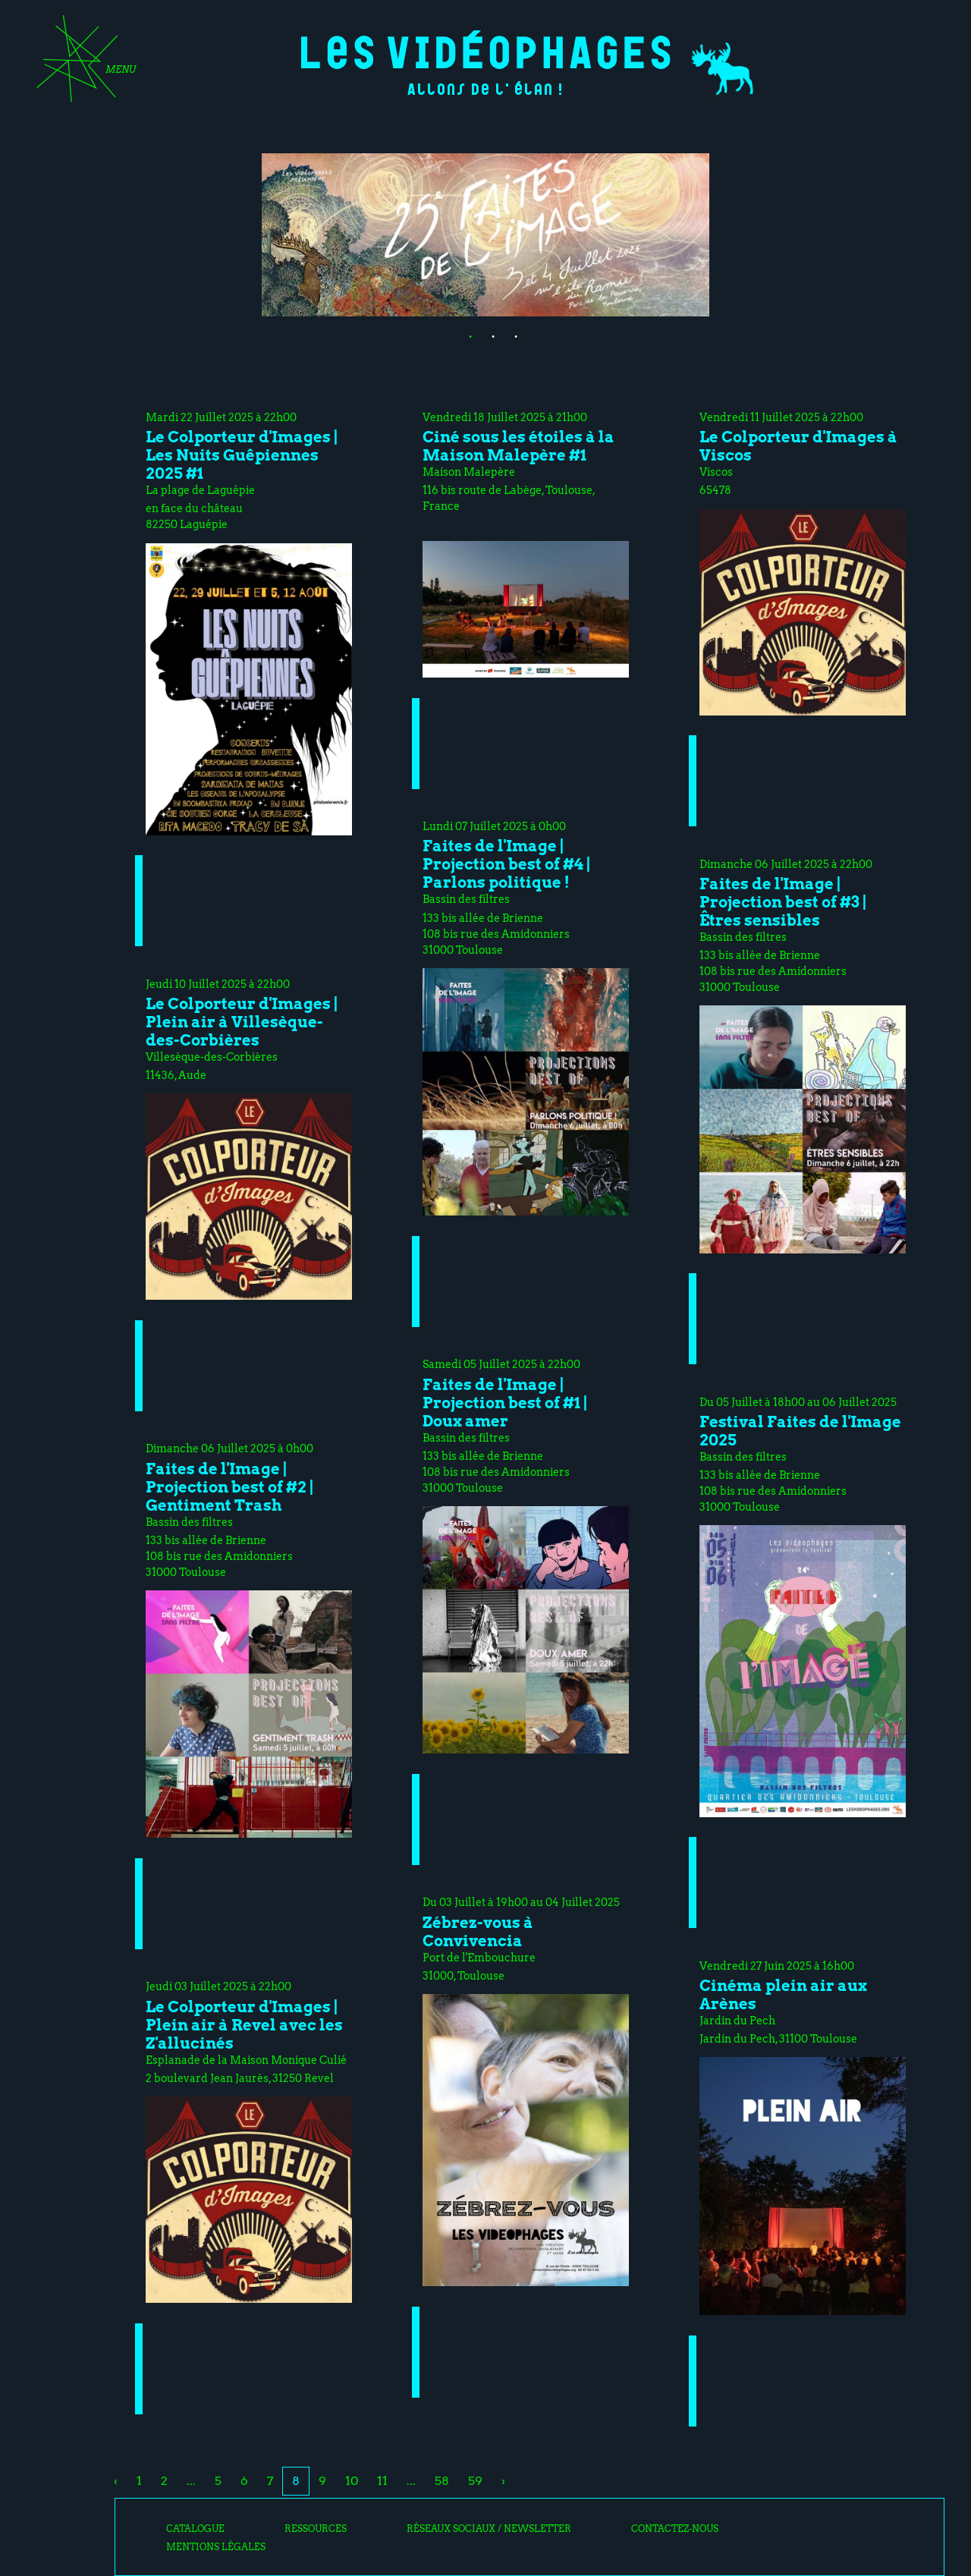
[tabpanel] (485, 234)
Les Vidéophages (486, 49)
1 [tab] (462, 335)
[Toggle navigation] (81, 63)
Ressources (315, 2529)
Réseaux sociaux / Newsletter (489, 2529)
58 (442, 2481)
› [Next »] (503, 2481)
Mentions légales (216, 2547)
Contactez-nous (674, 2529)
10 (351, 2481)
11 (382, 2481)
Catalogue (195, 2529)
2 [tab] (485, 335)
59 (475, 2481)
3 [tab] (508, 335)
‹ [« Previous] (116, 2481)
